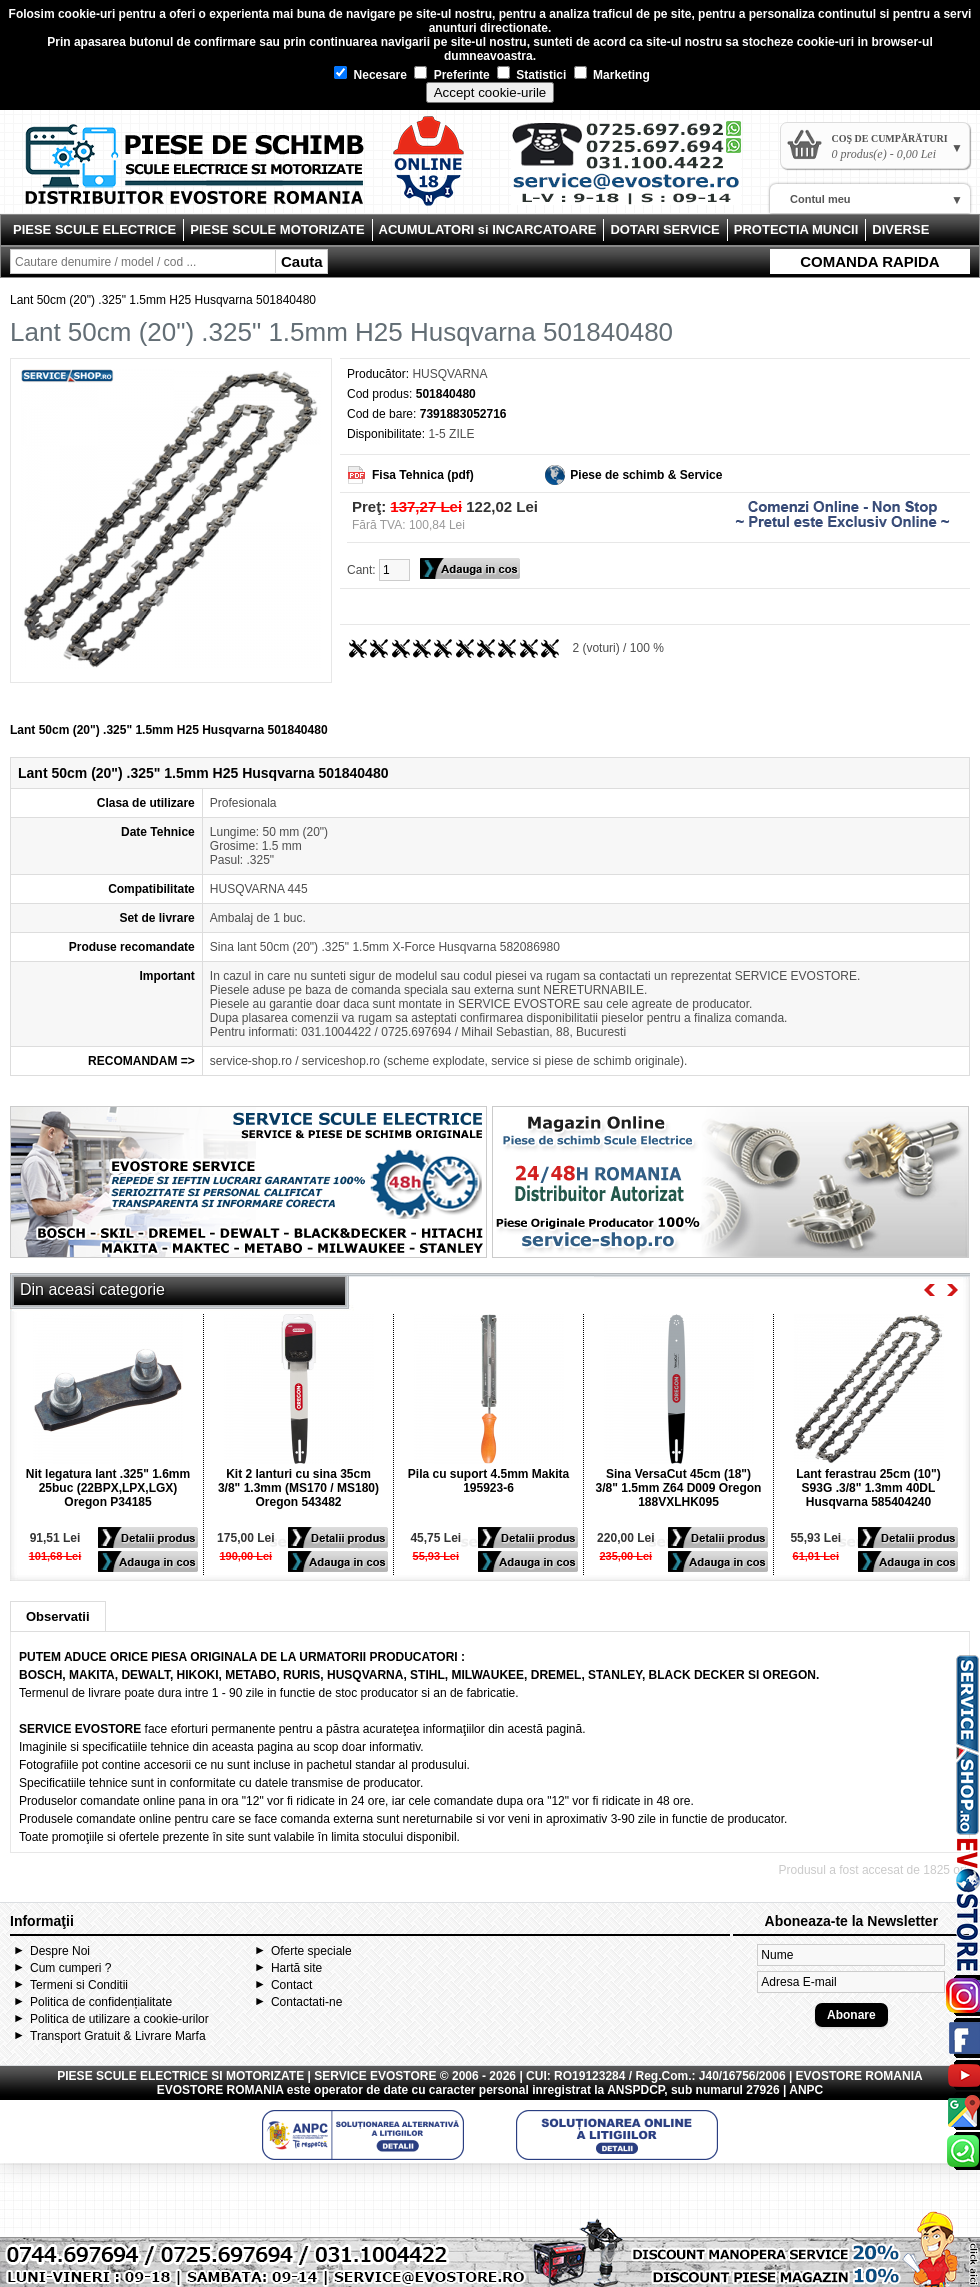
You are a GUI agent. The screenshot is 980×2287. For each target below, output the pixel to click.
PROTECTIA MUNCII (796, 229)
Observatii (58, 1616)
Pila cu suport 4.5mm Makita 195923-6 (488, 1481)
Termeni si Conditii (79, 1985)
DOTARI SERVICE (664, 229)
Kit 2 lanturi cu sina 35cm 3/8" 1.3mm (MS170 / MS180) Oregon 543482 (298, 1488)
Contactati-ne (306, 2002)
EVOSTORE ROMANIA (220, 2090)
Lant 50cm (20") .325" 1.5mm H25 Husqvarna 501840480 (163, 300)
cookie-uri (86, 14)
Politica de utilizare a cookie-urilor (119, 2019)
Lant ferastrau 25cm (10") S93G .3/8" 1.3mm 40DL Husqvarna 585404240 (868, 1488)
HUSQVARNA (449, 374)
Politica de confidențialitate (101, 2002)
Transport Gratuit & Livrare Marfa (118, 2036)
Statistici (531, 75)
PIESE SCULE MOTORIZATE (277, 229)
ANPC (806, 2090)
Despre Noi (60, 1951)
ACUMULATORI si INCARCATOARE (488, 229)
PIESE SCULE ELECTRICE (94, 229)
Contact (291, 1985)
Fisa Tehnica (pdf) (423, 475)
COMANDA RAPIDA (869, 261)
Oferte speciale (311, 1951)
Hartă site (296, 1968)
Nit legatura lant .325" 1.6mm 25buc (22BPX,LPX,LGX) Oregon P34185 (108, 1488)
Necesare (370, 75)
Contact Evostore (636, 170)
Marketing (612, 75)
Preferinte (451, 75)
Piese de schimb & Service (646, 475)
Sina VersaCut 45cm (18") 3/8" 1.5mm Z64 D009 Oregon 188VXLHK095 (679, 1488)
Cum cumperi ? (70, 1968)
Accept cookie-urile (490, 92)
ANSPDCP (635, 2090)
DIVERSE (900, 229)
